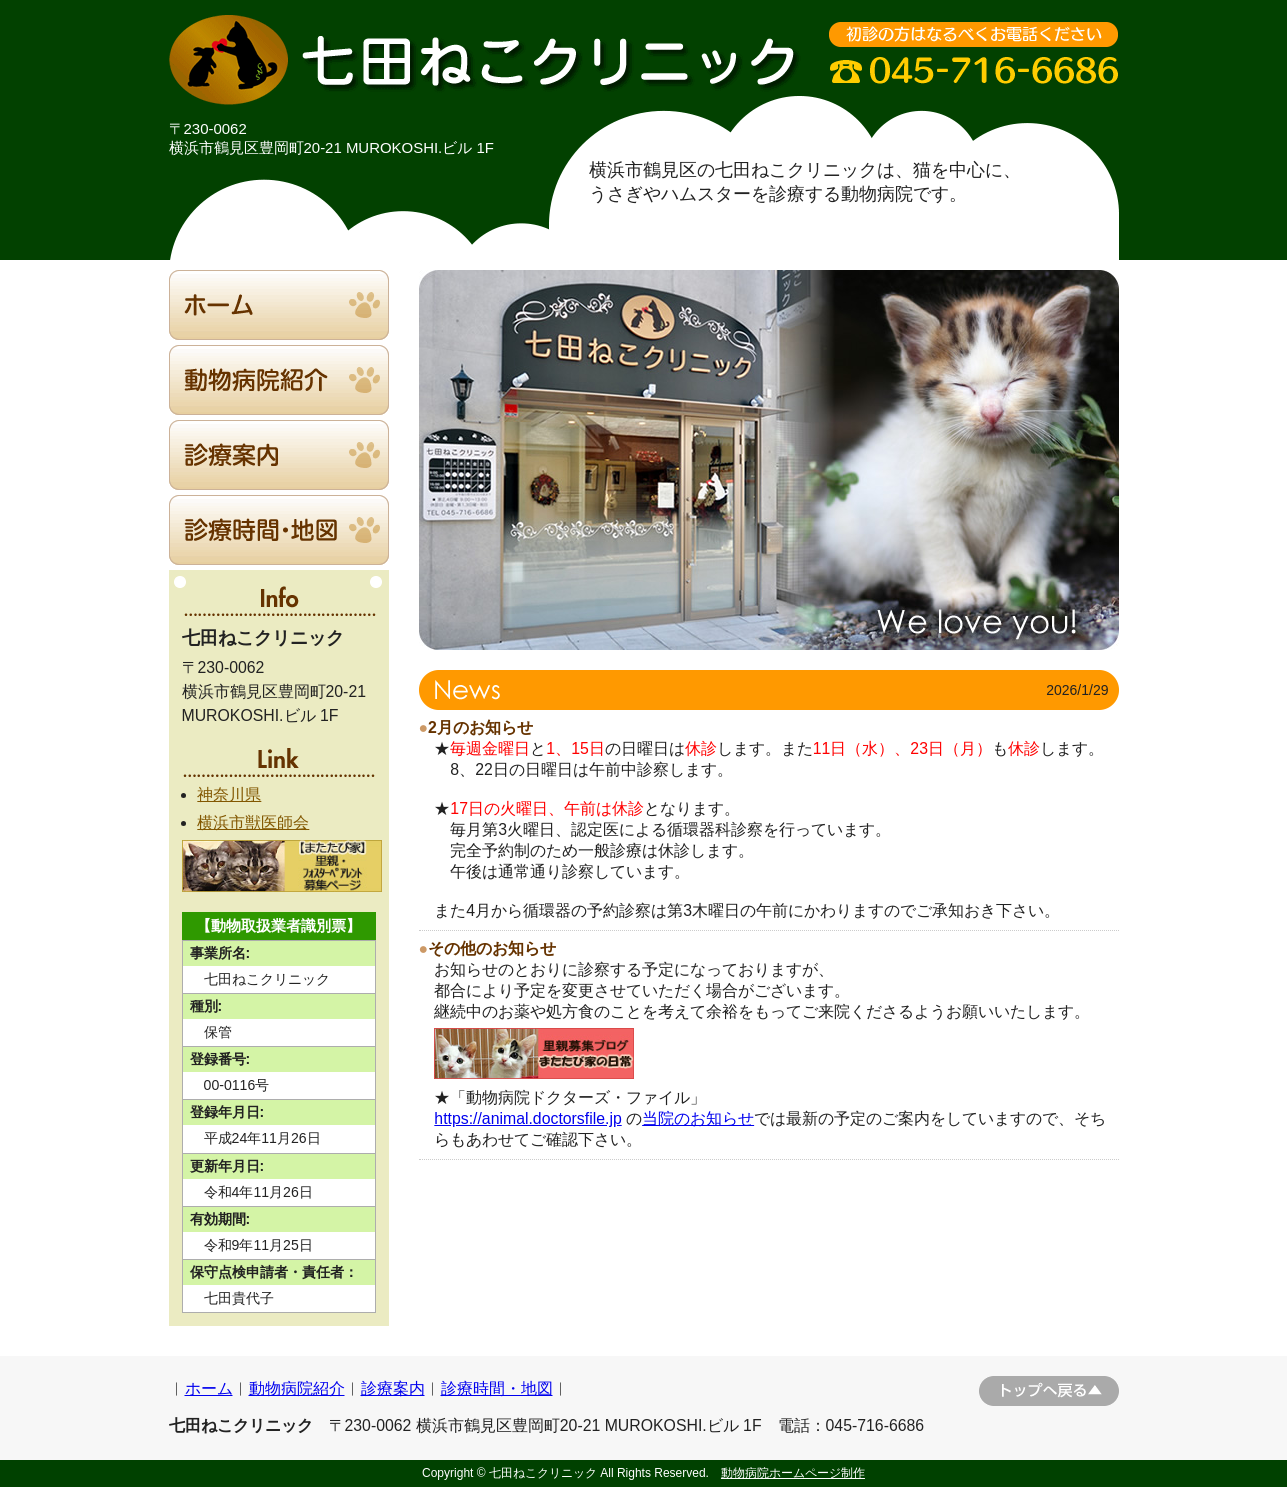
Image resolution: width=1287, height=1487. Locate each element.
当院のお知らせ (698, 1118)
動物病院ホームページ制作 (793, 1473)
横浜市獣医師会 (253, 822)
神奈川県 (229, 794)
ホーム (209, 1388)
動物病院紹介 (297, 1388)
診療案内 (393, 1388)
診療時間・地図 (497, 1388)
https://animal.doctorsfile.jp (527, 1118)
